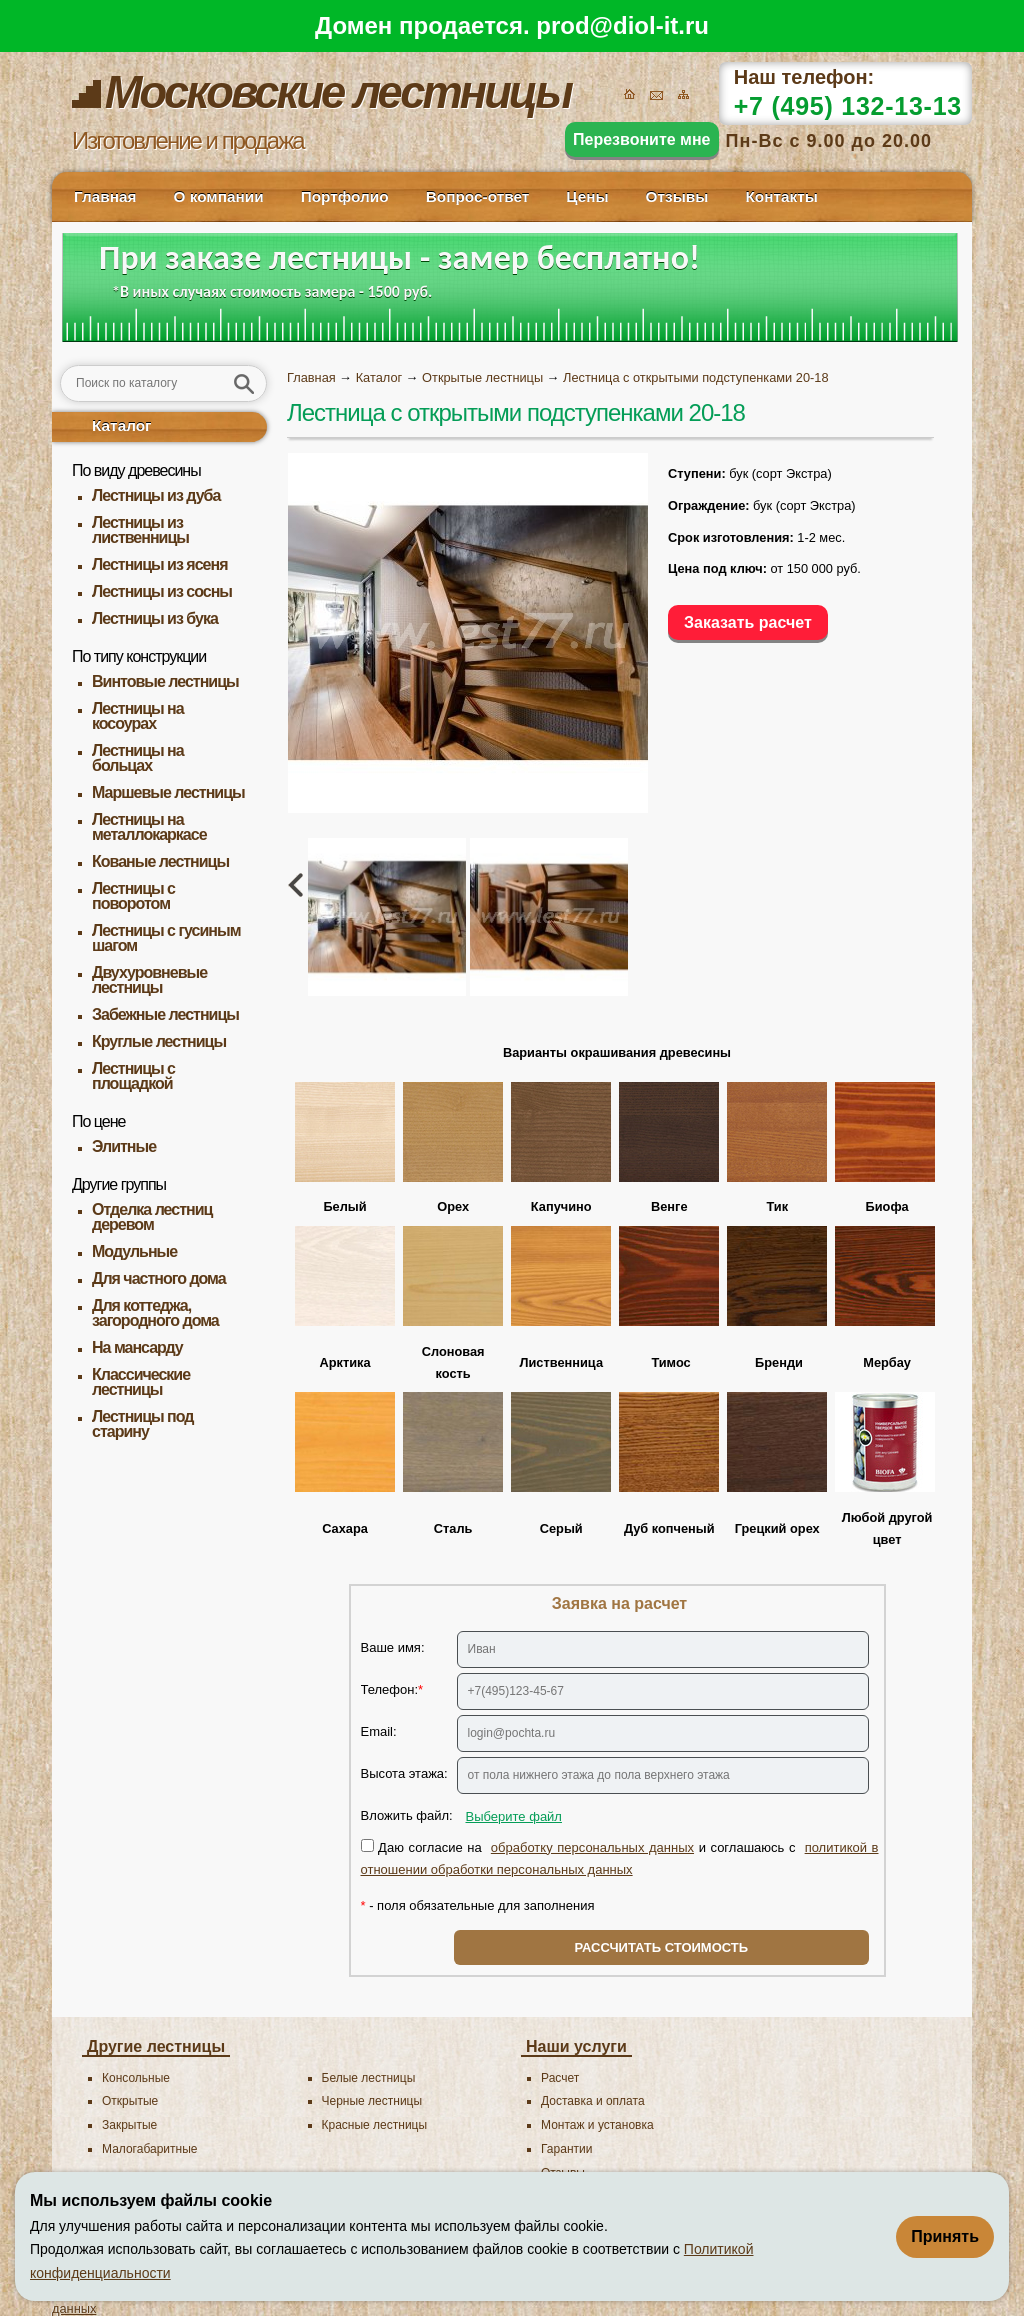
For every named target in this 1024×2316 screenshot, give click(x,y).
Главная (105, 196)
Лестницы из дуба (156, 495)
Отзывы (677, 196)
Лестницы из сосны (162, 591)
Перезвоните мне (642, 139)
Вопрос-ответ (478, 196)
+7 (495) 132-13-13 (848, 106)
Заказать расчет (748, 622)
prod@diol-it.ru (622, 25)
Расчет (560, 2078)
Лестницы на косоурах (138, 716)
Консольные (136, 2078)
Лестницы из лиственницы (140, 530)
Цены (587, 196)
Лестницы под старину (142, 1424)
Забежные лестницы (165, 1014)
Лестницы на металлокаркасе (149, 827)
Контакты (781, 196)
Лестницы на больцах (138, 758)
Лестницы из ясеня (159, 564)
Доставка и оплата (593, 2101)
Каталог (122, 425)
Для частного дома (159, 1278)
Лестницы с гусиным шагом (166, 938)
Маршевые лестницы (168, 792)
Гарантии (566, 2149)
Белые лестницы (369, 2078)
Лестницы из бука (155, 618)
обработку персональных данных (592, 1847)
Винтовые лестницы (165, 681)
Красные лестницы (375, 2125)
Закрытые (129, 2125)
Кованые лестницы (160, 861)
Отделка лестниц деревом (152, 1217)
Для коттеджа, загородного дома (155, 1313)
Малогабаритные (149, 2149)
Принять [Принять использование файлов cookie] (945, 2236)
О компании (218, 196)
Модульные (134, 1251)
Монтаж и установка (597, 2125)
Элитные (124, 1146)
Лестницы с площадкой (133, 1076)
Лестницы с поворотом (133, 896)
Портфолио (345, 196)
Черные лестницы (372, 2101)
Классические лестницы (141, 1382)
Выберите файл (514, 1816)
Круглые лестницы (159, 1041)
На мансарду (137, 1347)
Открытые (130, 2101)
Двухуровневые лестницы (149, 980)
